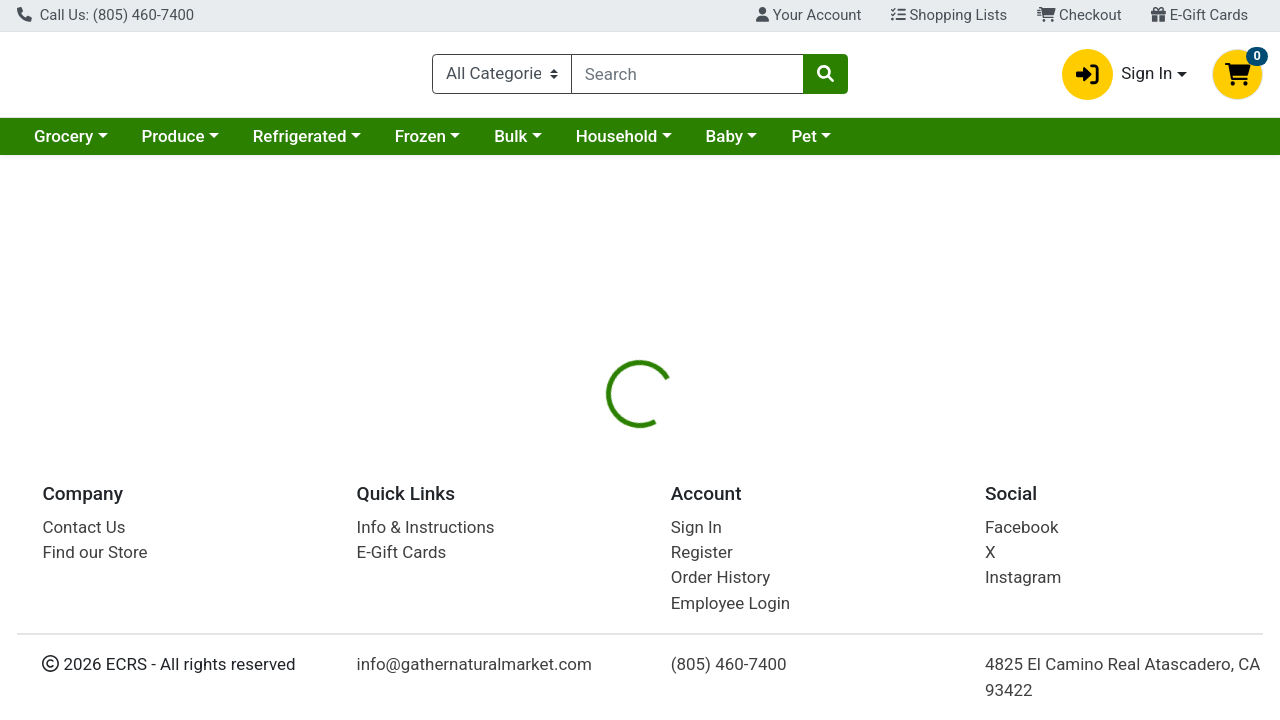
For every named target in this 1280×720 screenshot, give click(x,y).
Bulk (510, 144)
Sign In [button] (1117, 78)
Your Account (808, 15)
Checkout (1079, 15)
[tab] (589, 434)
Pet (803, 144)
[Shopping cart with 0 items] (1237, 78)
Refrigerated (300, 144)
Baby (725, 144)
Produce (172, 144)
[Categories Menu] (502, 78)
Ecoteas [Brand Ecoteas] (774, 582)
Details (589, 435)
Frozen (420, 144)
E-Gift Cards (1199, 15)
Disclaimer (683, 435)
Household (617, 144)
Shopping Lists (949, 15)
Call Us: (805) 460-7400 (105, 15)
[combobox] (687, 78)
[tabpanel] (906, 568)
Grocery (63, 144)
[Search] (687, 78)
